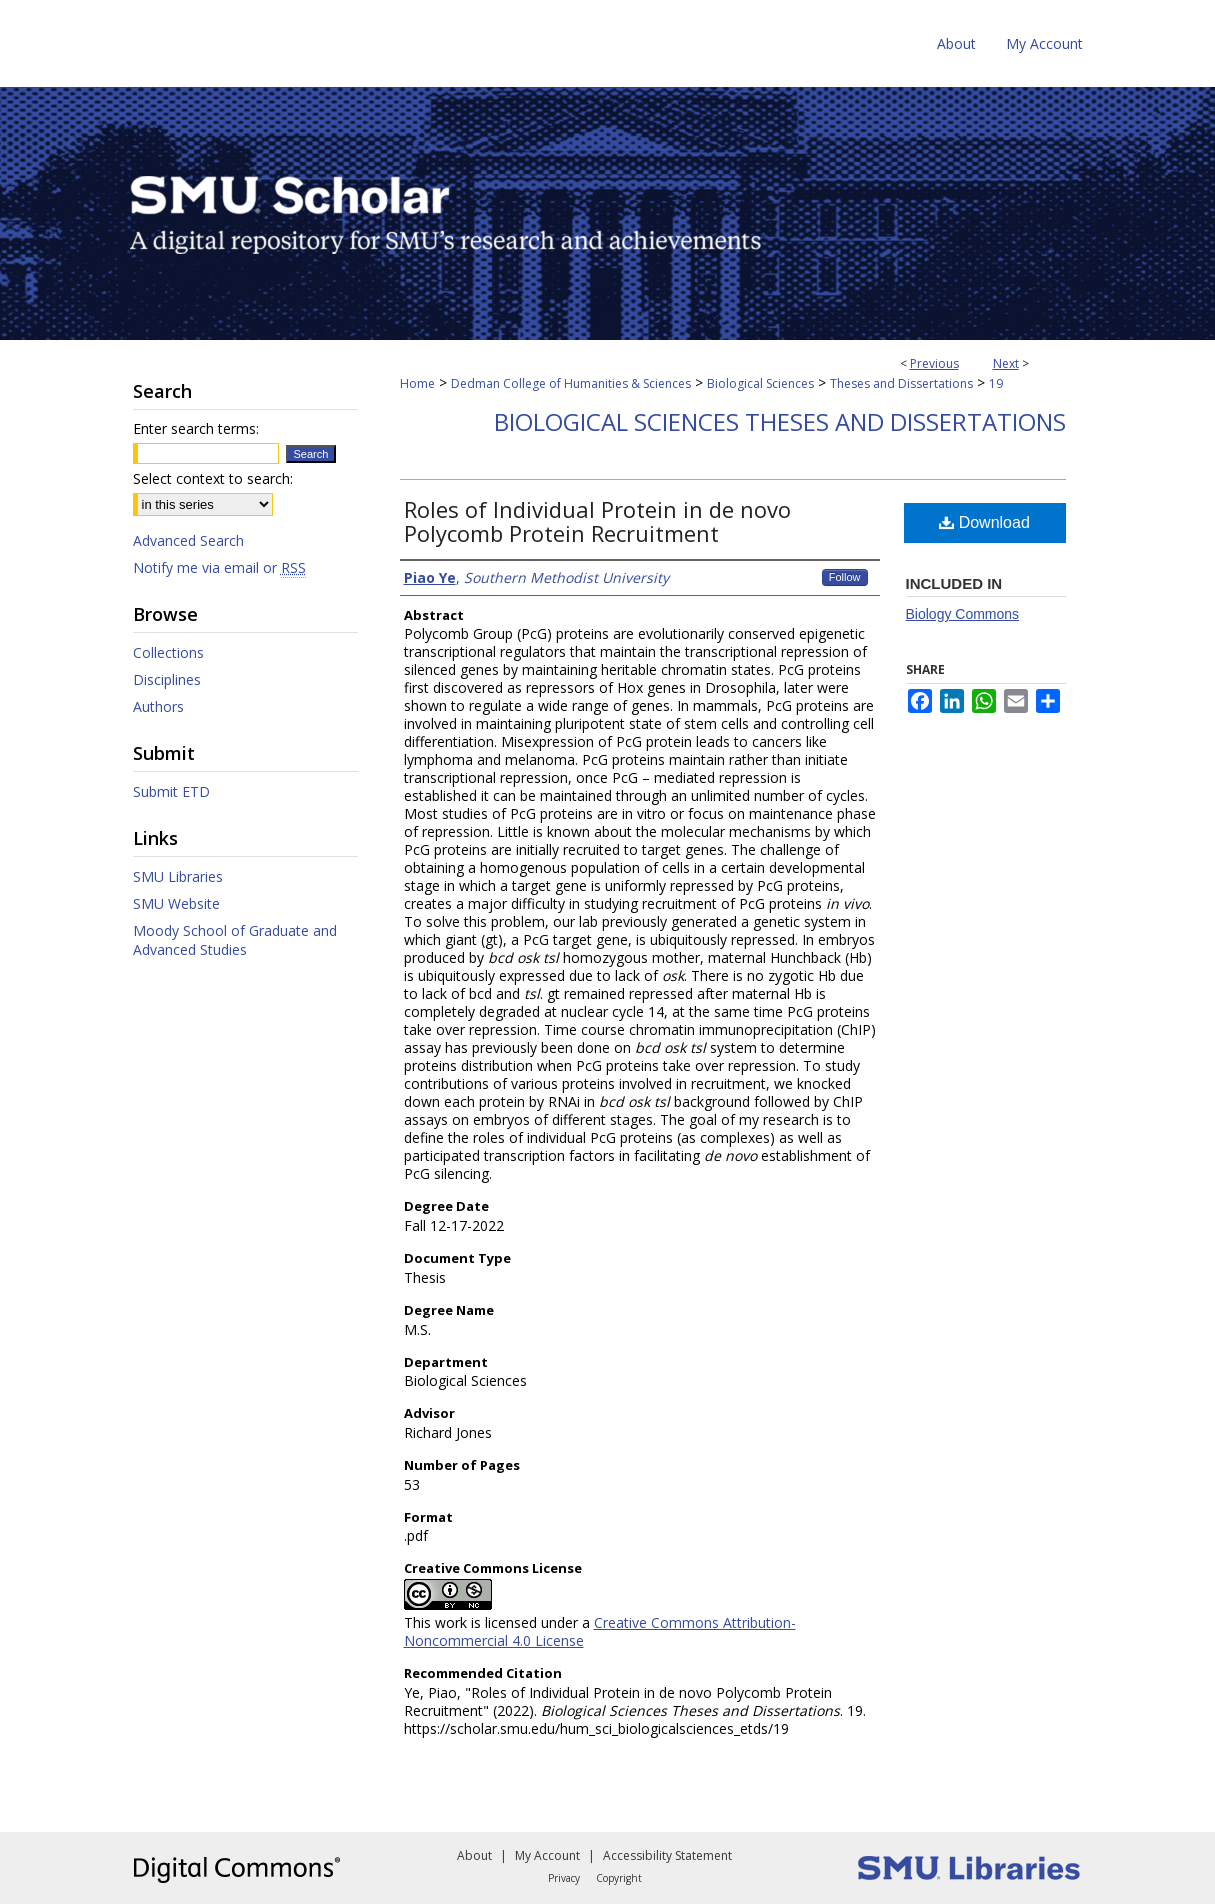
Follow (845, 577)
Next (1006, 363)
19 (996, 383)
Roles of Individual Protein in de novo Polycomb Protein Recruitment (597, 521)
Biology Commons (963, 614)
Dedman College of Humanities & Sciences (571, 383)
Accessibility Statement (667, 1855)
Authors (158, 706)
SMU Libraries (178, 876)
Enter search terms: (196, 428)
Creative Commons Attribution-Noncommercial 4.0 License (600, 1631)
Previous (934, 363)
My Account (547, 1855)
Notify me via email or (219, 567)
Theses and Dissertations (901, 383)
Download (984, 522)
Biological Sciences (760, 383)
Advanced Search (188, 540)
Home (417, 383)
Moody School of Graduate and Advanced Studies (235, 940)
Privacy (564, 1878)
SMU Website (176, 903)
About (474, 1855)
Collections (168, 652)
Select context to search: (213, 478)
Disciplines (167, 679)
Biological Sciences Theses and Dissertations (780, 421)
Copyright (619, 1878)
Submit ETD (171, 791)
